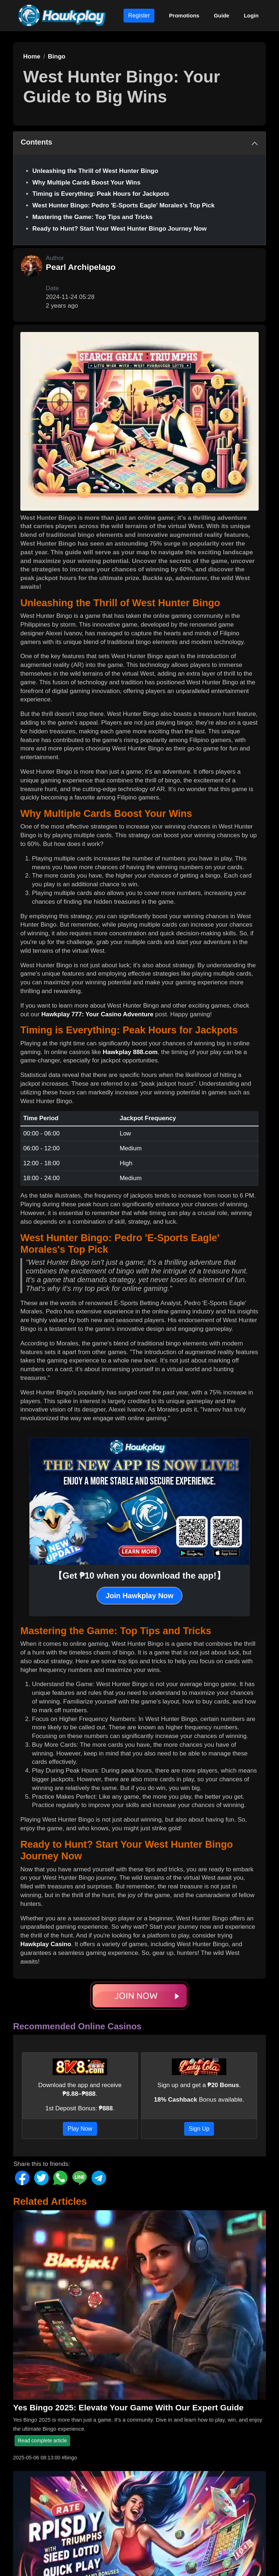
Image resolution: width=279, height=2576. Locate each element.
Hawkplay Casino (45, 1944)
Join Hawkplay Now (140, 1596)
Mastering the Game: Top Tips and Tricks (92, 217)
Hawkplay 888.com (130, 1052)
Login (251, 15)
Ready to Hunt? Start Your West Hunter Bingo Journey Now (119, 228)
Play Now (80, 2129)
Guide (222, 15)
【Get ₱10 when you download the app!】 (139, 1575)
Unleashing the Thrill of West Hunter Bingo (95, 170)
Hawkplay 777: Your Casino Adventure (97, 1014)
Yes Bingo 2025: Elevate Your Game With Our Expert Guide (128, 2407)
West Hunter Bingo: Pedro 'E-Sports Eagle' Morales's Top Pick (123, 205)
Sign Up (199, 2129)
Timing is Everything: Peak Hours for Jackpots (100, 193)
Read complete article (42, 2440)
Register (139, 15)
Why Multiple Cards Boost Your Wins (86, 182)
